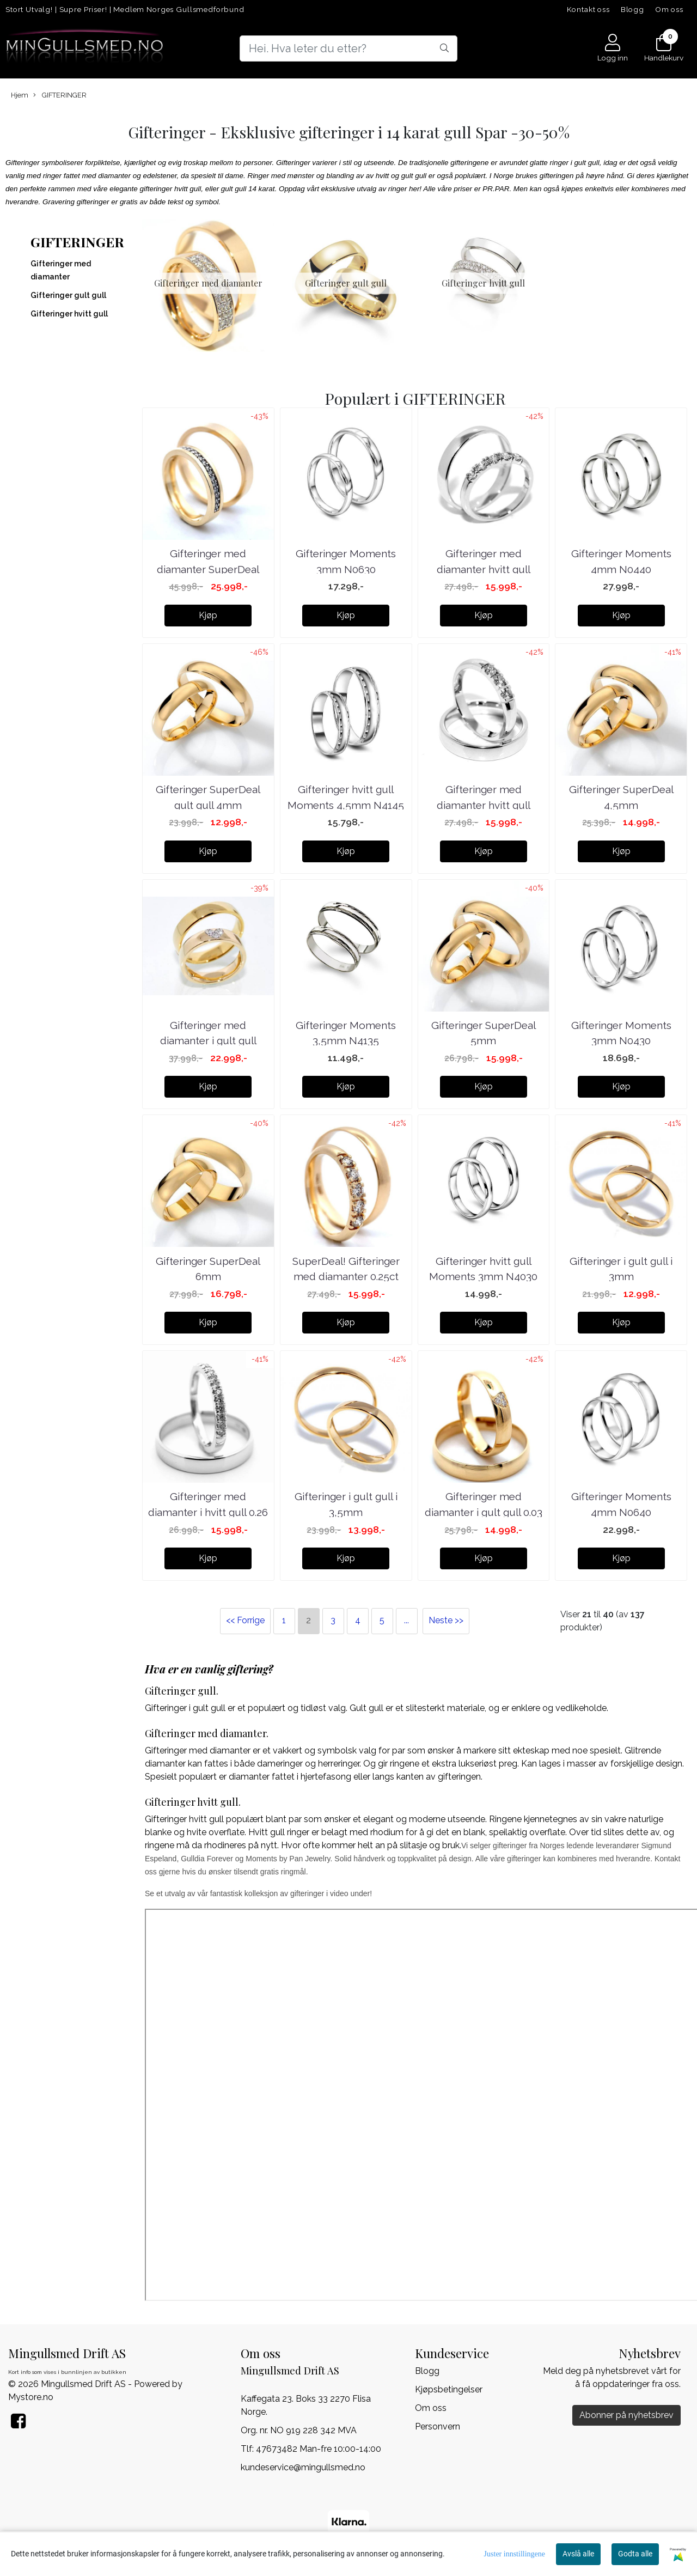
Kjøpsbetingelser (448, 2389)
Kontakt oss (588, 9)
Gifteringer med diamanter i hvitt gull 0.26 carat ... (208, 1511)
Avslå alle (578, 2553)
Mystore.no (30, 2397)
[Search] (348, 48)
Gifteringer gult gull (68, 295)
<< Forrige (245, 1620)
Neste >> (446, 1620)
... (406, 1620)
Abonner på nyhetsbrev (626, 2415)
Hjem (19, 95)
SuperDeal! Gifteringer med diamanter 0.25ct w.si (346, 1276)
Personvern (437, 2426)
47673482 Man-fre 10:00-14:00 (318, 2448)
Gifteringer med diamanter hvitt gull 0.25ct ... (483, 568)
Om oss (669, 9)
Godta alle (635, 2553)
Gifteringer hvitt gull (69, 313)
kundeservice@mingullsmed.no (303, 2467)
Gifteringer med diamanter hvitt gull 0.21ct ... (483, 804)
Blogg (632, 9)
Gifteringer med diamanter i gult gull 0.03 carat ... (483, 1511)
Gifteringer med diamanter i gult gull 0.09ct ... (208, 1040)
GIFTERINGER (60, 95)
